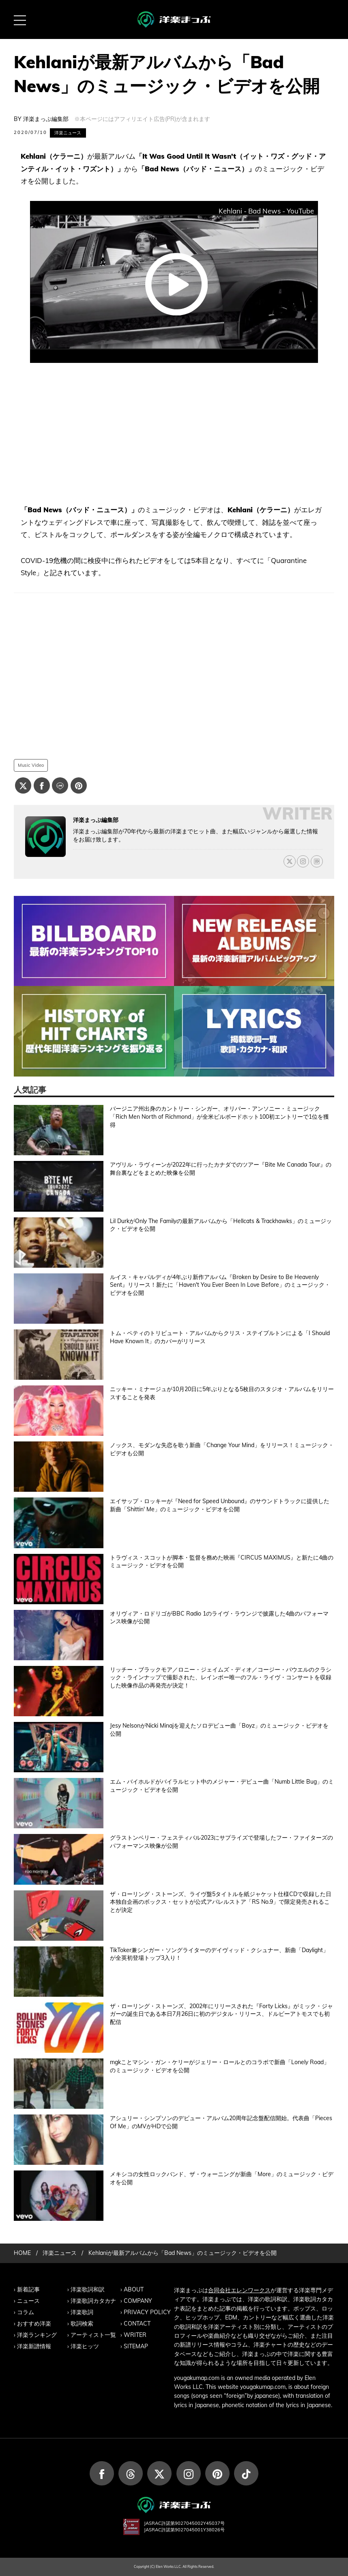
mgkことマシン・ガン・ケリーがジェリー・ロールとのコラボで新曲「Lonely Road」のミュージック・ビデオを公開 (219, 2066)
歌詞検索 (82, 2323)
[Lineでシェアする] (60, 785)
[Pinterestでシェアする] (79, 785)
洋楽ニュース (67, 133)
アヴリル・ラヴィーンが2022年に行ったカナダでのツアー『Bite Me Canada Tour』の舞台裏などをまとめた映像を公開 (220, 1168)
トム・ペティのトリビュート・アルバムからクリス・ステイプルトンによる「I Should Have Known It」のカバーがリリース (220, 1337)
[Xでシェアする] (23, 785)
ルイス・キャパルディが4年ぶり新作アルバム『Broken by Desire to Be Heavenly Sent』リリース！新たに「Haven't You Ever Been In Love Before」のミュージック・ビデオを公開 (220, 1285)
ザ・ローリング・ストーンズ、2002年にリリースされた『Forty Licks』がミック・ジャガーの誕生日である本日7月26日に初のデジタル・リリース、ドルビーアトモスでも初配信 (221, 2014)
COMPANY (138, 2300)
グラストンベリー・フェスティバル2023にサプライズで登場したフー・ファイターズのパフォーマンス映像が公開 (221, 1841)
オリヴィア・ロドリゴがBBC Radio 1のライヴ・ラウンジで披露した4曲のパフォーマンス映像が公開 (219, 1617)
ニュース (28, 2300)
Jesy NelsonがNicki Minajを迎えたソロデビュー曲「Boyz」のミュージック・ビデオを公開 (219, 1729)
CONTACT (137, 2323)
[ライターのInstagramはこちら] (303, 861)
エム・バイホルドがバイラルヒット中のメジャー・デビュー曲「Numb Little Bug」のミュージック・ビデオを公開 (222, 1785)
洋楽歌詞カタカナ (93, 2300)
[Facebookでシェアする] (42, 785)
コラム (25, 2312)
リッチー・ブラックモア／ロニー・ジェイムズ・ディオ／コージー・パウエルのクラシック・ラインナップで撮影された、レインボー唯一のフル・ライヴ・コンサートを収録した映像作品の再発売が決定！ (220, 1677)
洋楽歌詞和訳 (88, 2289)
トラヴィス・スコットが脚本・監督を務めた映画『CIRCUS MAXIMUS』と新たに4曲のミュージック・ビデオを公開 (221, 1561)
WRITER (135, 2335)
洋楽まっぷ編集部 (46, 119)
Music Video (31, 765)
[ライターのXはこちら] (290, 861)
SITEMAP (136, 2346)
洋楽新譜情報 (34, 2346)
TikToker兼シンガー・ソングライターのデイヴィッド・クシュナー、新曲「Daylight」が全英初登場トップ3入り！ (219, 1954)
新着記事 (28, 2289)
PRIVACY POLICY (147, 2312)
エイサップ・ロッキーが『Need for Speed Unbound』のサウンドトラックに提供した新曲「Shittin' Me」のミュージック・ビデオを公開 (219, 1505)
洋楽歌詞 (82, 2312)
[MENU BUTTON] (19, 19)
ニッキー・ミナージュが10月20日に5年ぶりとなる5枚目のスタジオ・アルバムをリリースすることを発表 (222, 1393)
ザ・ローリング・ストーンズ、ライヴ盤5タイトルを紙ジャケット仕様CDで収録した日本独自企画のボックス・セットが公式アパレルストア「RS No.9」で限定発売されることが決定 (220, 1902)
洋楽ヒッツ (85, 2346)
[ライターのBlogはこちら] (317, 861)
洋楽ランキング (37, 2335)
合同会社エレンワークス (239, 2290)
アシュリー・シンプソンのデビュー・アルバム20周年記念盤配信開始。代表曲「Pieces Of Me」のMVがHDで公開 (221, 2122)
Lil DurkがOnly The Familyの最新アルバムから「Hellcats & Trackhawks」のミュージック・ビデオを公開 (221, 1225)
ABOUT (134, 2289)
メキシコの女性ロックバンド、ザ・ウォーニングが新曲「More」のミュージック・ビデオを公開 (221, 2178)
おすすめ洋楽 (34, 2323)
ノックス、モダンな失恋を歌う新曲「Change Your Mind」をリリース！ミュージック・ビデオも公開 (222, 1449)
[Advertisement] (174, 433)
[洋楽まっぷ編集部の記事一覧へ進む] (45, 836)
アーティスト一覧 (93, 2335)
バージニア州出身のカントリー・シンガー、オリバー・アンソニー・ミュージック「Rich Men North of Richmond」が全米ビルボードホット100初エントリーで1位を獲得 (219, 1116)
